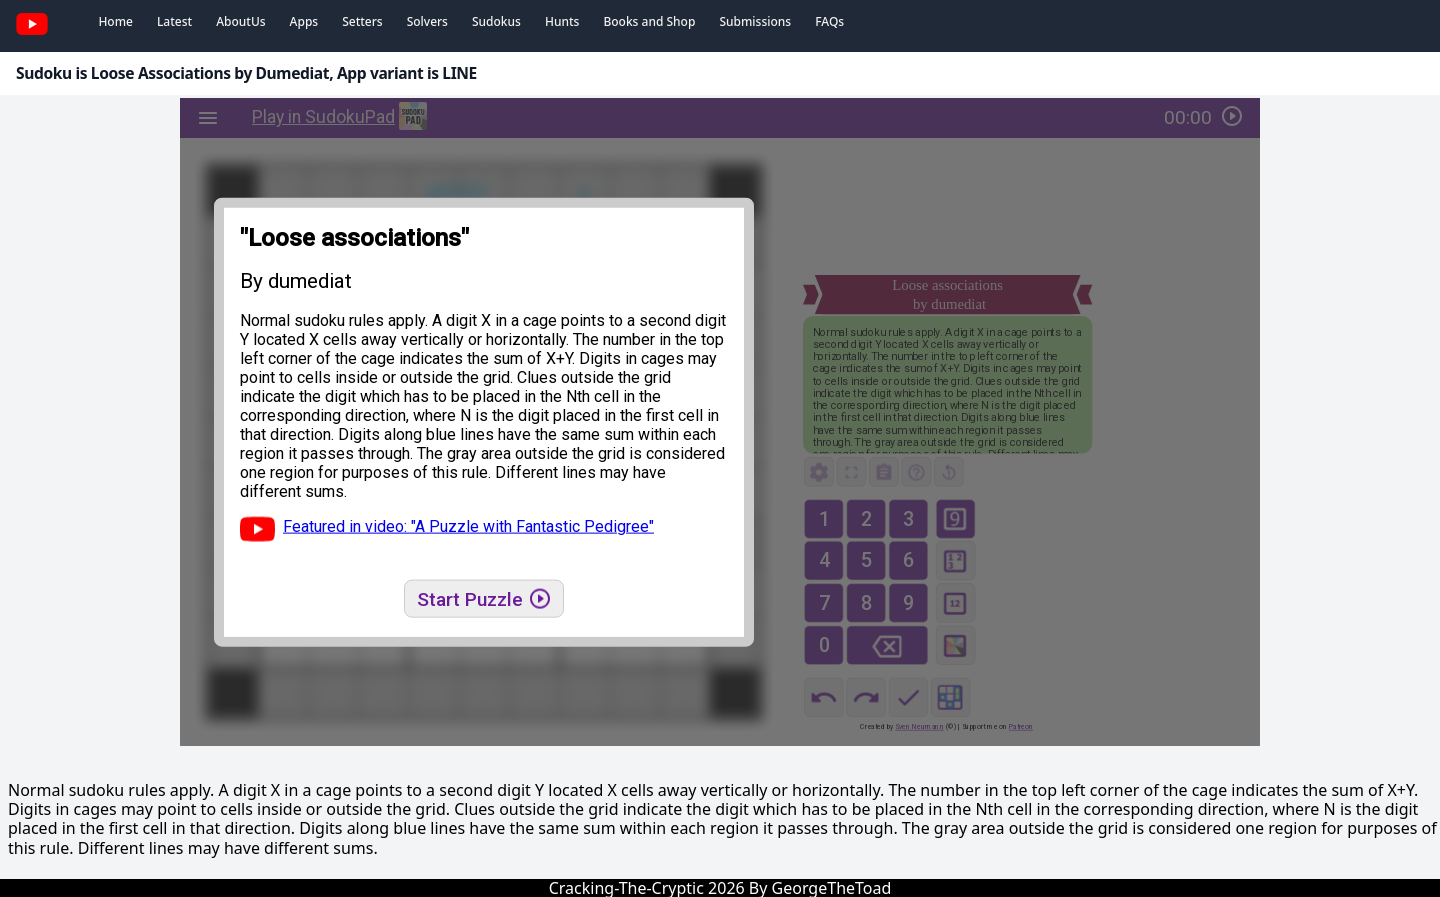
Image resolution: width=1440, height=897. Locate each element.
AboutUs (240, 21)
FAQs (829, 21)
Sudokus (496, 21)
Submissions (755, 21)
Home (115, 21)
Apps (304, 21)
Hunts (562, 21)
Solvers (427, 21)
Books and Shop (649, 21)
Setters (362, 21)
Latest (174, 21)
